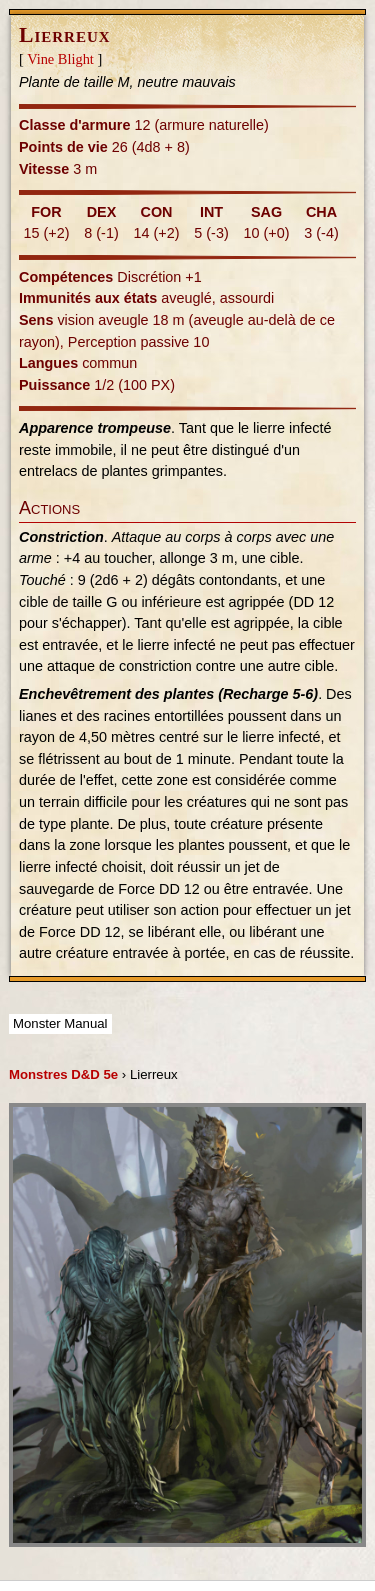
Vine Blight (60, 59)
